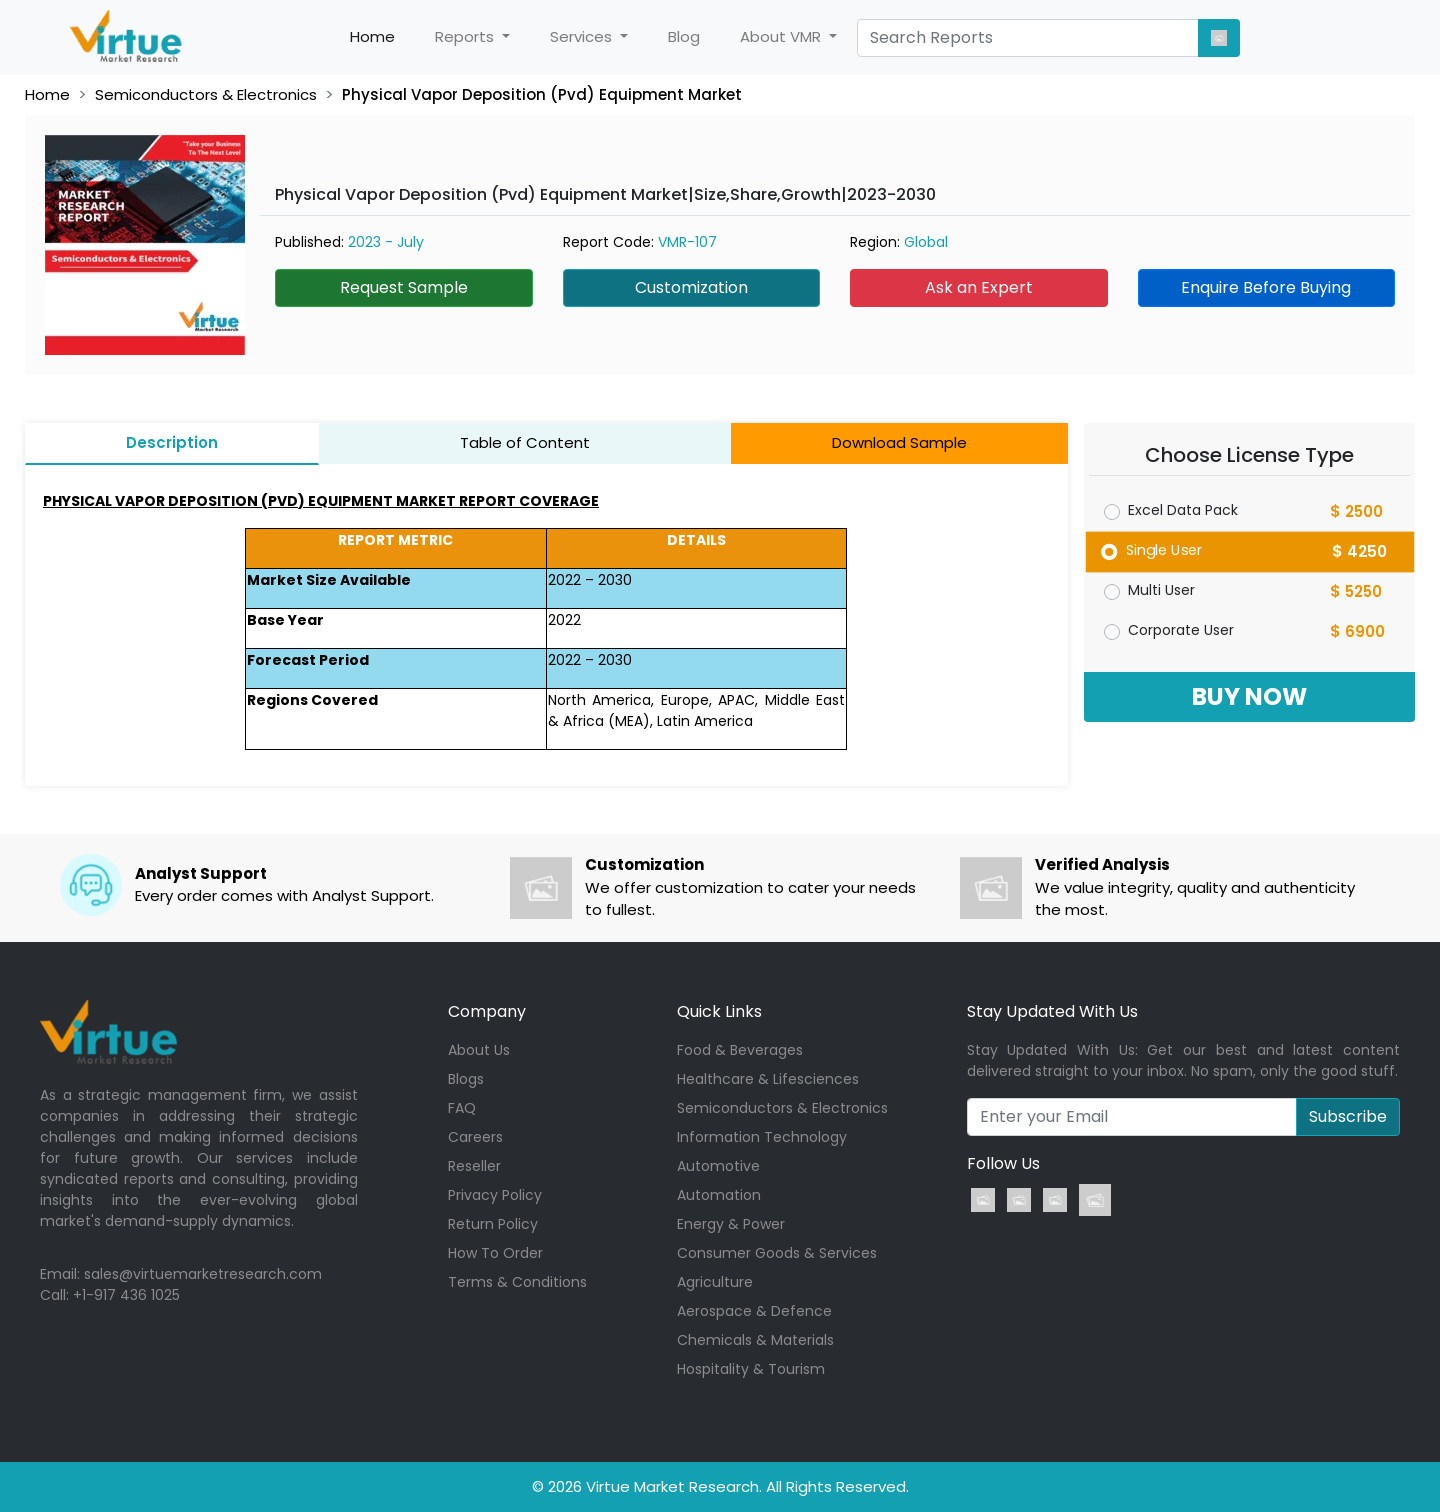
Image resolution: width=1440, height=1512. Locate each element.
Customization (691, 287)
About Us (479, 1050)
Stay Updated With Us (1052, 1011)
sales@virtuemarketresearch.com (203, 1274)
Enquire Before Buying (1266, 287)
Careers (475, 1137)
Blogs (466, 1079)
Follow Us (1003, 1163)
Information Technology (762, 1137)
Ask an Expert (979, 287)
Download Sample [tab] (899, 442)
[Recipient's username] (1132, 1117)
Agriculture (715, 1282)
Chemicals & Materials (755, 1340)
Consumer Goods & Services (777, 1253)
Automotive (718, 1166)
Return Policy (493, 1224)
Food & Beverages (740, 1050)
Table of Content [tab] (525, 442)
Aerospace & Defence (754, 1311)
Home (382, 37)
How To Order (495, 1253)
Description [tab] (172, 442)
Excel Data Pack (1183, 510)
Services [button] (583, 36)
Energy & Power (731, 1224)
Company (487, 1011)
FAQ (462, 1108)
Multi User (1161, 590)
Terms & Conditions (517, 1282)
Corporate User (1181, 630)
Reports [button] (466, 36)
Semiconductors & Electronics (206, 94)
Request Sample (404, 287)
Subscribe (1348, 1116)
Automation (719, 1195)
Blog (684, 36)
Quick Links (719, 1011)
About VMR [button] (782, 36)
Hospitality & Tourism (751, 1369)
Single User (1163, 550)
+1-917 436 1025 (126, 1295)
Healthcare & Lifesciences (768, 1079)
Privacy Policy (495, 1195)
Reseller (474, 1166)
